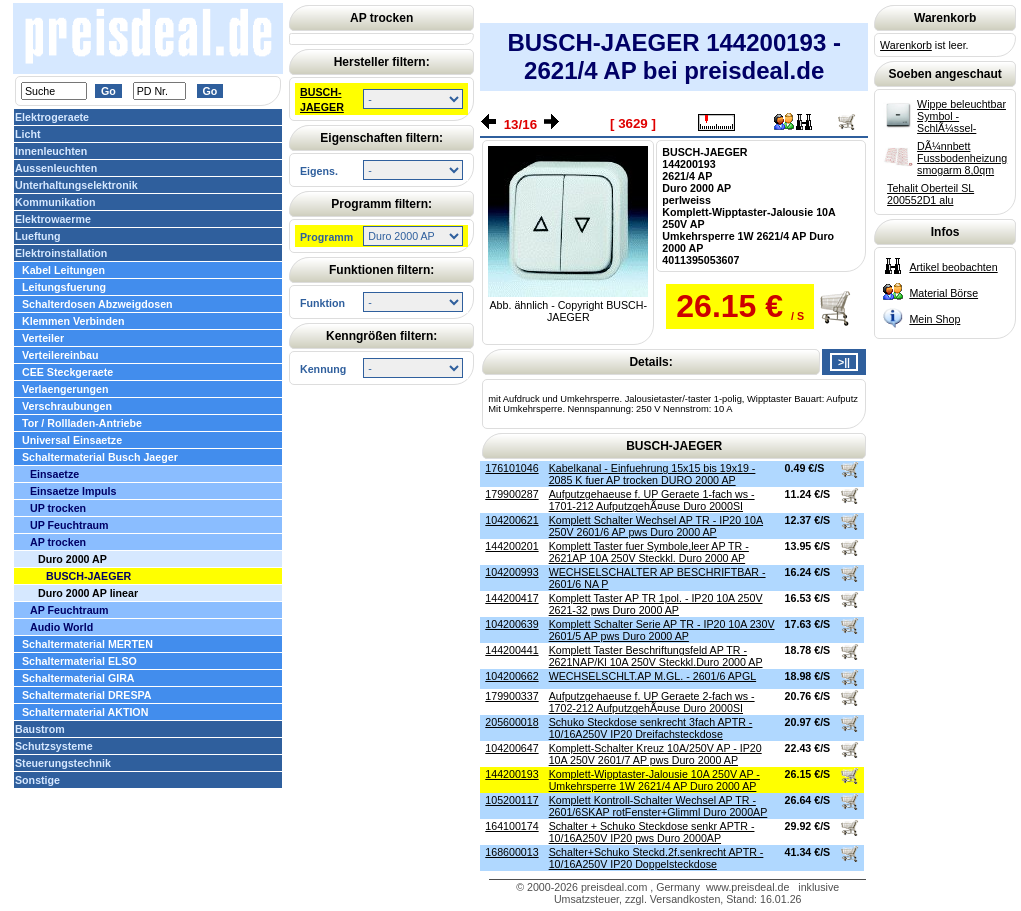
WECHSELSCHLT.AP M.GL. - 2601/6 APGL (652, 676)
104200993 (511, 572)
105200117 (511, 800)
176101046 (511, 468)
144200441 (511, 650)
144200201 (511, 546)
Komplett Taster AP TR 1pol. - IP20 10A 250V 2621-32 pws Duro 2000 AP (656, 604)
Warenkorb (906, 45)
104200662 (511, 676)
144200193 (511, 774)
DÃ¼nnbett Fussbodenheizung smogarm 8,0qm (962, 158)
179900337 (511, 696)
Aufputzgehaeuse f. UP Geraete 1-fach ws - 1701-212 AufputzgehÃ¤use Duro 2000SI (652, 500)
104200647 (511, 748)
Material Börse (943, 293)
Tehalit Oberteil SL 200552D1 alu (930, 194)
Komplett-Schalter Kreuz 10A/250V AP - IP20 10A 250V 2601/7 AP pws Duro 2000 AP (655, 754)
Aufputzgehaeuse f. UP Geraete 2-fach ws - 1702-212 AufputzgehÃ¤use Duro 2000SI (652, 702)
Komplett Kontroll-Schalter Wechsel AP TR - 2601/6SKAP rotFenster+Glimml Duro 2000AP (658, 806)
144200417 (511, 598)
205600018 (511, 722)
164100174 (511, 826)
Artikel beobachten (953, 267)
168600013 (511, 852)
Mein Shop (934, 319)
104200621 (511, 520)
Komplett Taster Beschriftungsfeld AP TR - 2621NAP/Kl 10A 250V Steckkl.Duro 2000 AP (656, 656)
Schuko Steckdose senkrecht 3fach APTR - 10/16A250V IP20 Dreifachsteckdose (651, 728)
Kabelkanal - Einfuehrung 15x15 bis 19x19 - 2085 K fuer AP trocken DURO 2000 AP (652, 474)
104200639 (511, 624)
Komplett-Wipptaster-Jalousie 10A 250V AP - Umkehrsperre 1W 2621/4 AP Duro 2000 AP (654, 780)
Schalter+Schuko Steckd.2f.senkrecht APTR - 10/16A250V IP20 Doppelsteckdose (656, 858)
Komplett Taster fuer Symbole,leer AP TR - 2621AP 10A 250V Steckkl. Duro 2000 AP (649, 552)
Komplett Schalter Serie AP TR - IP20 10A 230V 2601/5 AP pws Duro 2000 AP (662, 630)
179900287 (511, 494)
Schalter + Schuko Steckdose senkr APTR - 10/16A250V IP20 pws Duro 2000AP (652, 832)
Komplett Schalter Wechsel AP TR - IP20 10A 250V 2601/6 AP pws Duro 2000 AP (656, 526)
